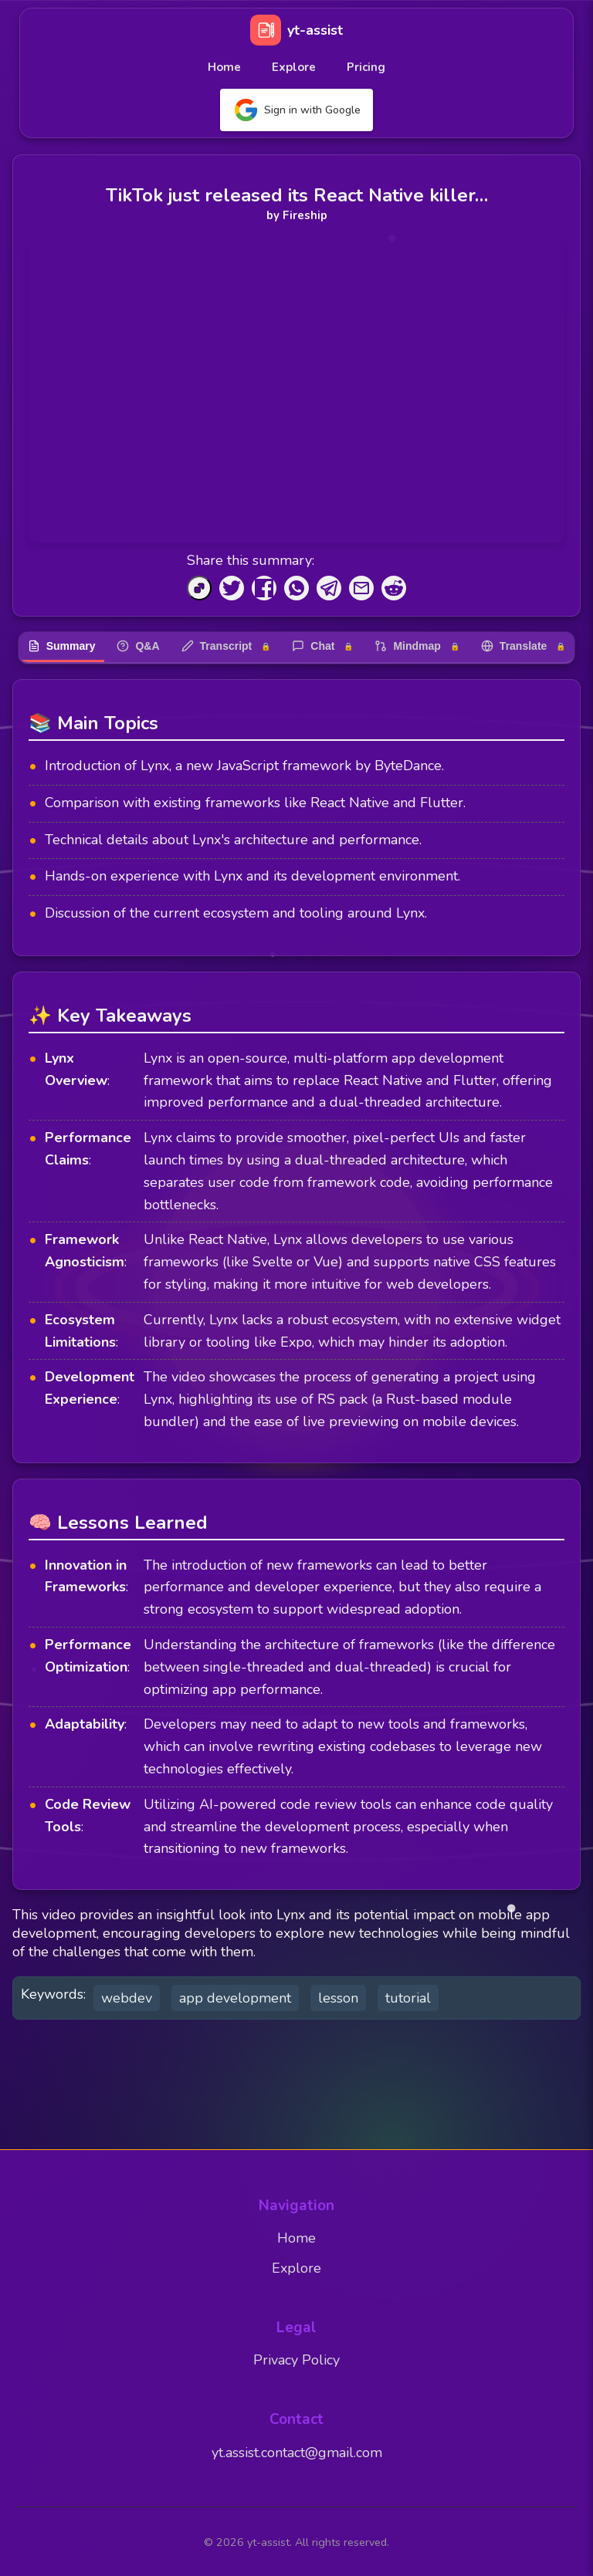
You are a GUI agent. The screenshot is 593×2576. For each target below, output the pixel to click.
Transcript (226, 646)
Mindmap (416, 646)
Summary (62, 646)
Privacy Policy (296, 2360)
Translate (523, 646)
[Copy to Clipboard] (199, 588)
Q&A (138, 646)
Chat (322, 646)
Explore (294, 67)
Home (224, 67)
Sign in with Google (296, 109)
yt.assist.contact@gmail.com (297, 2452)
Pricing (366, 67)
